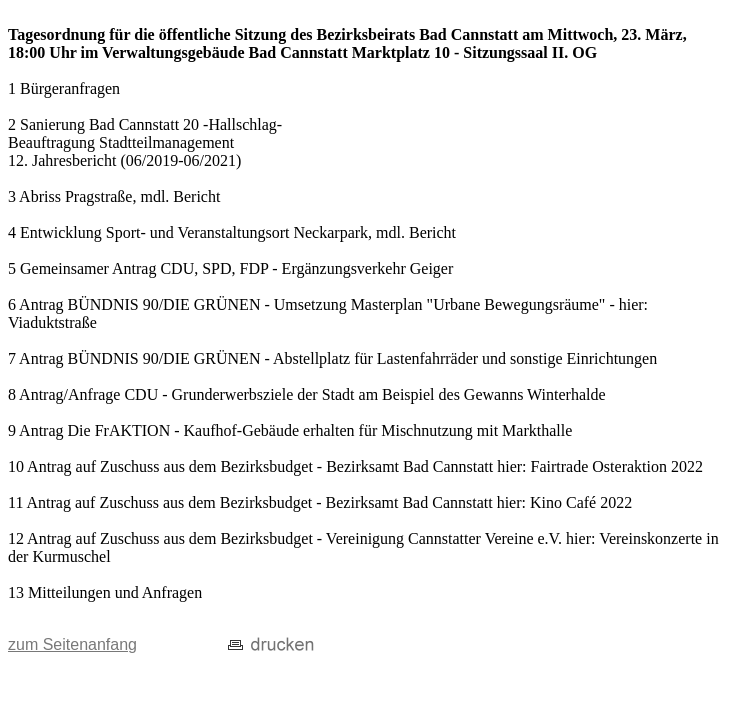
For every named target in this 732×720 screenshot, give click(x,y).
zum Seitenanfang (72, 644)
